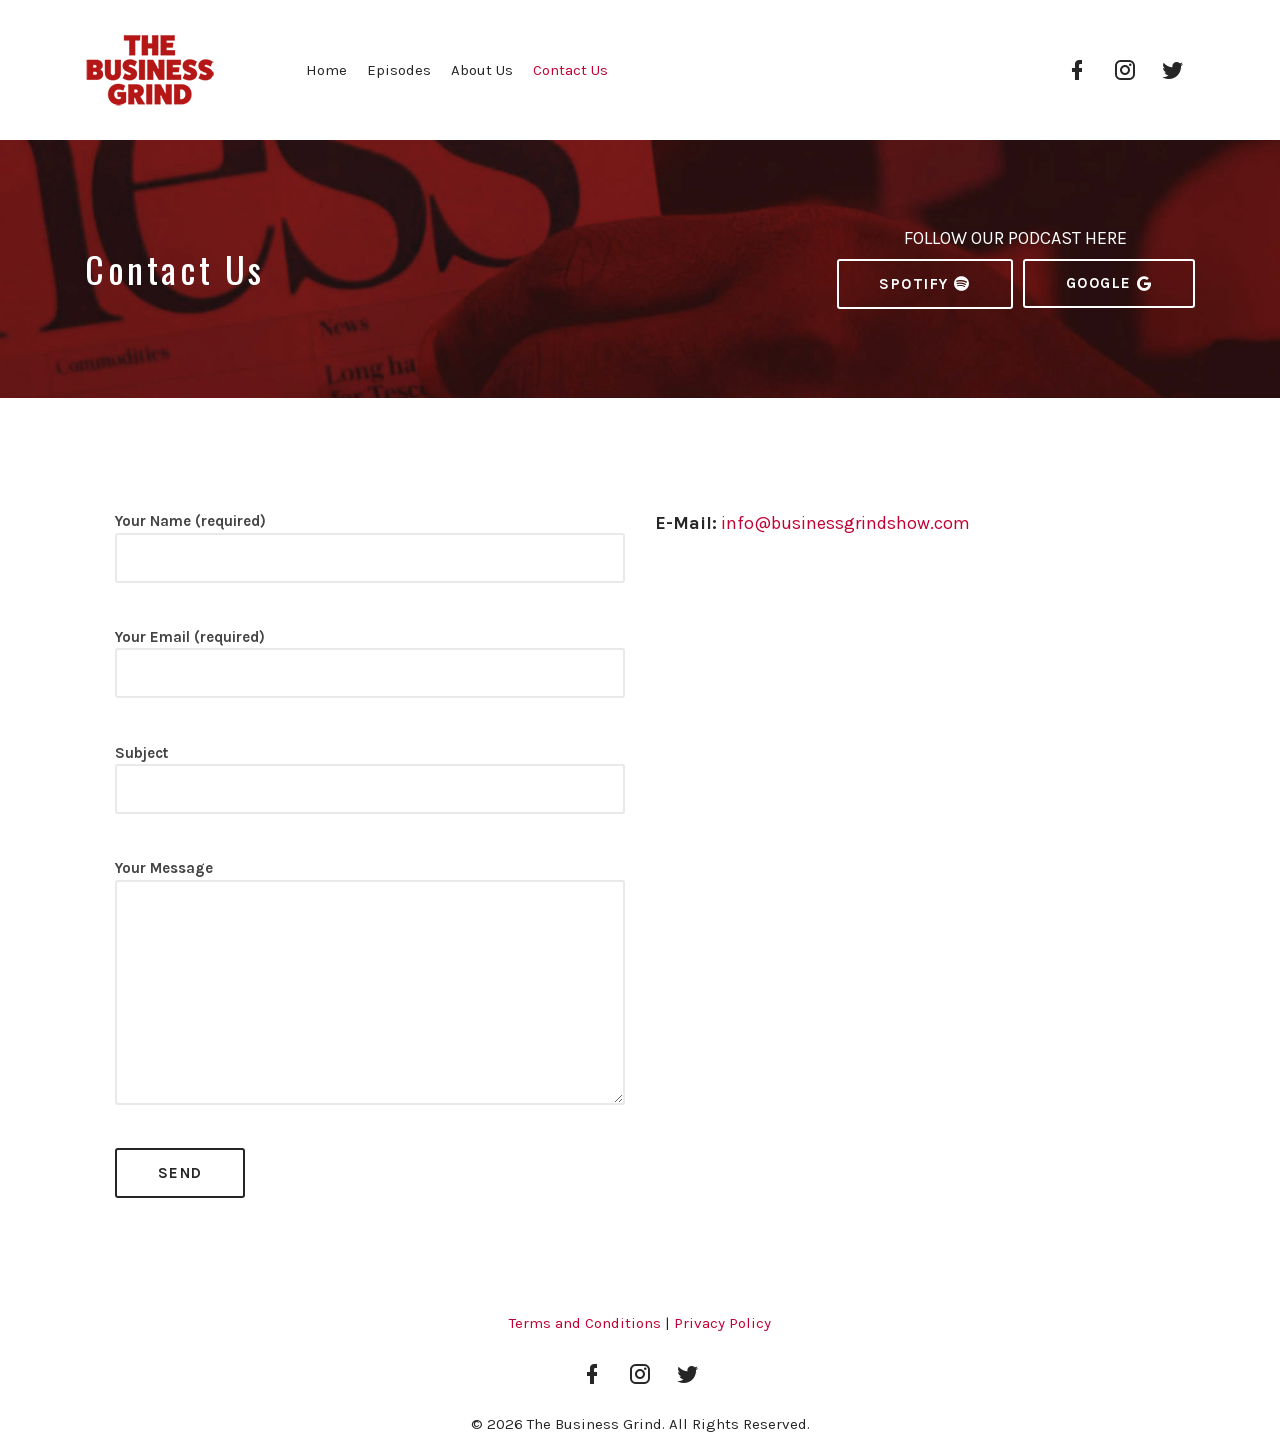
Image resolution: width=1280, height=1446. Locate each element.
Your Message (370, 991)
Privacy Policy (722, 1323)
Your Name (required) (370, 556)
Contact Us (570, 70)
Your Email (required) (370, 672)
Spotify (925, 284)
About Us (482, 70)
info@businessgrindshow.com (845, 523)
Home (326, 70)
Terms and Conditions (585, 1323)
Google (1109, 284)
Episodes (399, 70)
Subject (370, 788)
